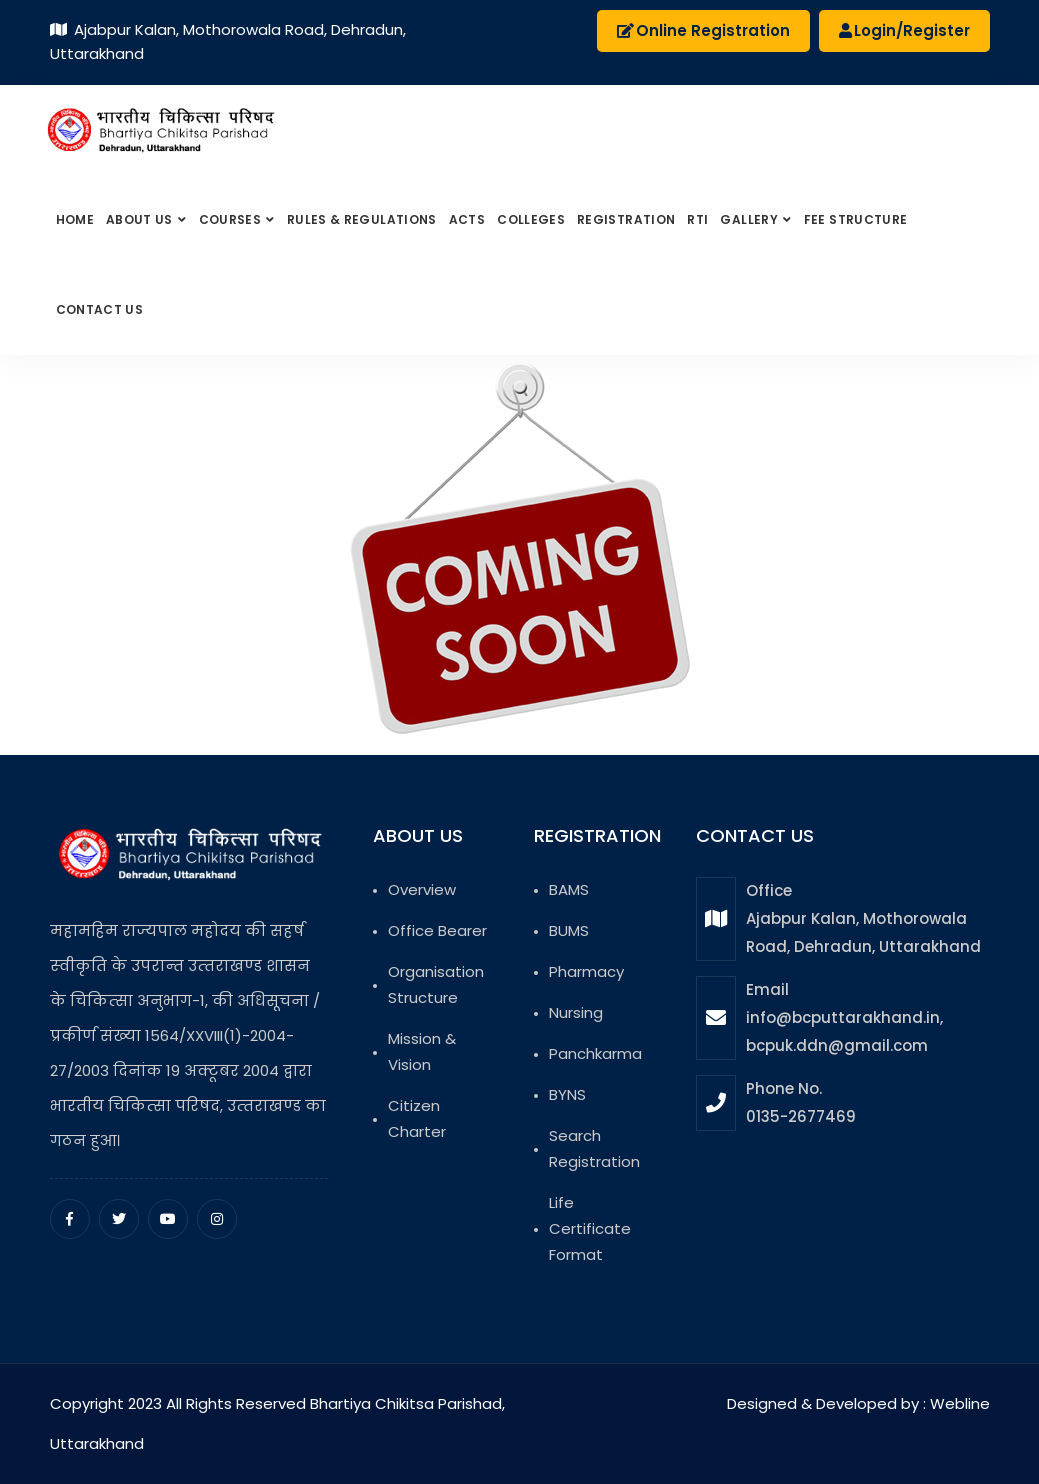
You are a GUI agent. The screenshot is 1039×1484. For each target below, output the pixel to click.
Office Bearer (437, 930)
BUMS (569, 930)
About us (141, 219)
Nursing (576, 1012)
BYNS (567, 1094)
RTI (697, 219)
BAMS (569, 889)
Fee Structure (856, 219)
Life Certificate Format (590, 1228)
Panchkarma (595, 1053)
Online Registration (703, 30)
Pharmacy (586, 971)
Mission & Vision (422, 1051)
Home (75, 219)
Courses (232, 219)
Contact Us (100, 309)
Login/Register (904, 30)
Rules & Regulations (362, 219)
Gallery (750, 219)
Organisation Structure (436, 984)
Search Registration (594, 1148)
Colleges (531, 219)
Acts (467, 219)
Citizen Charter (417, 1118)
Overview (422, 889)
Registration (626, 219)
